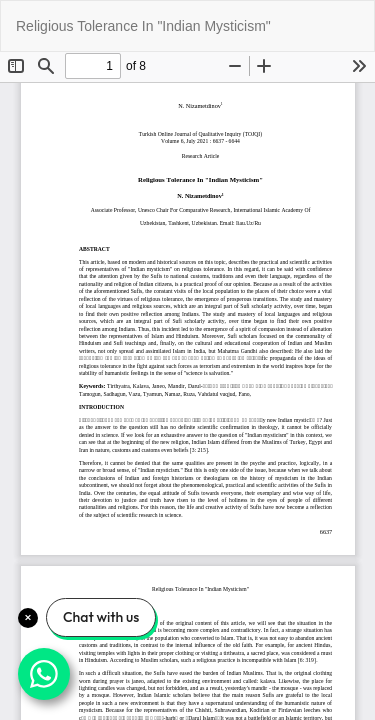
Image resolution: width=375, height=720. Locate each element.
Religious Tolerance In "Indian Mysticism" (143, 26)
